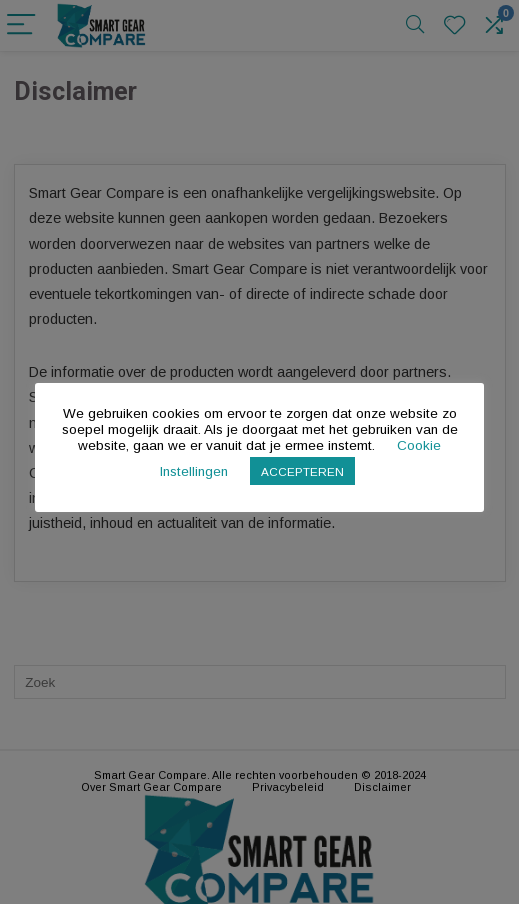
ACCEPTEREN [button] (302, 471)
